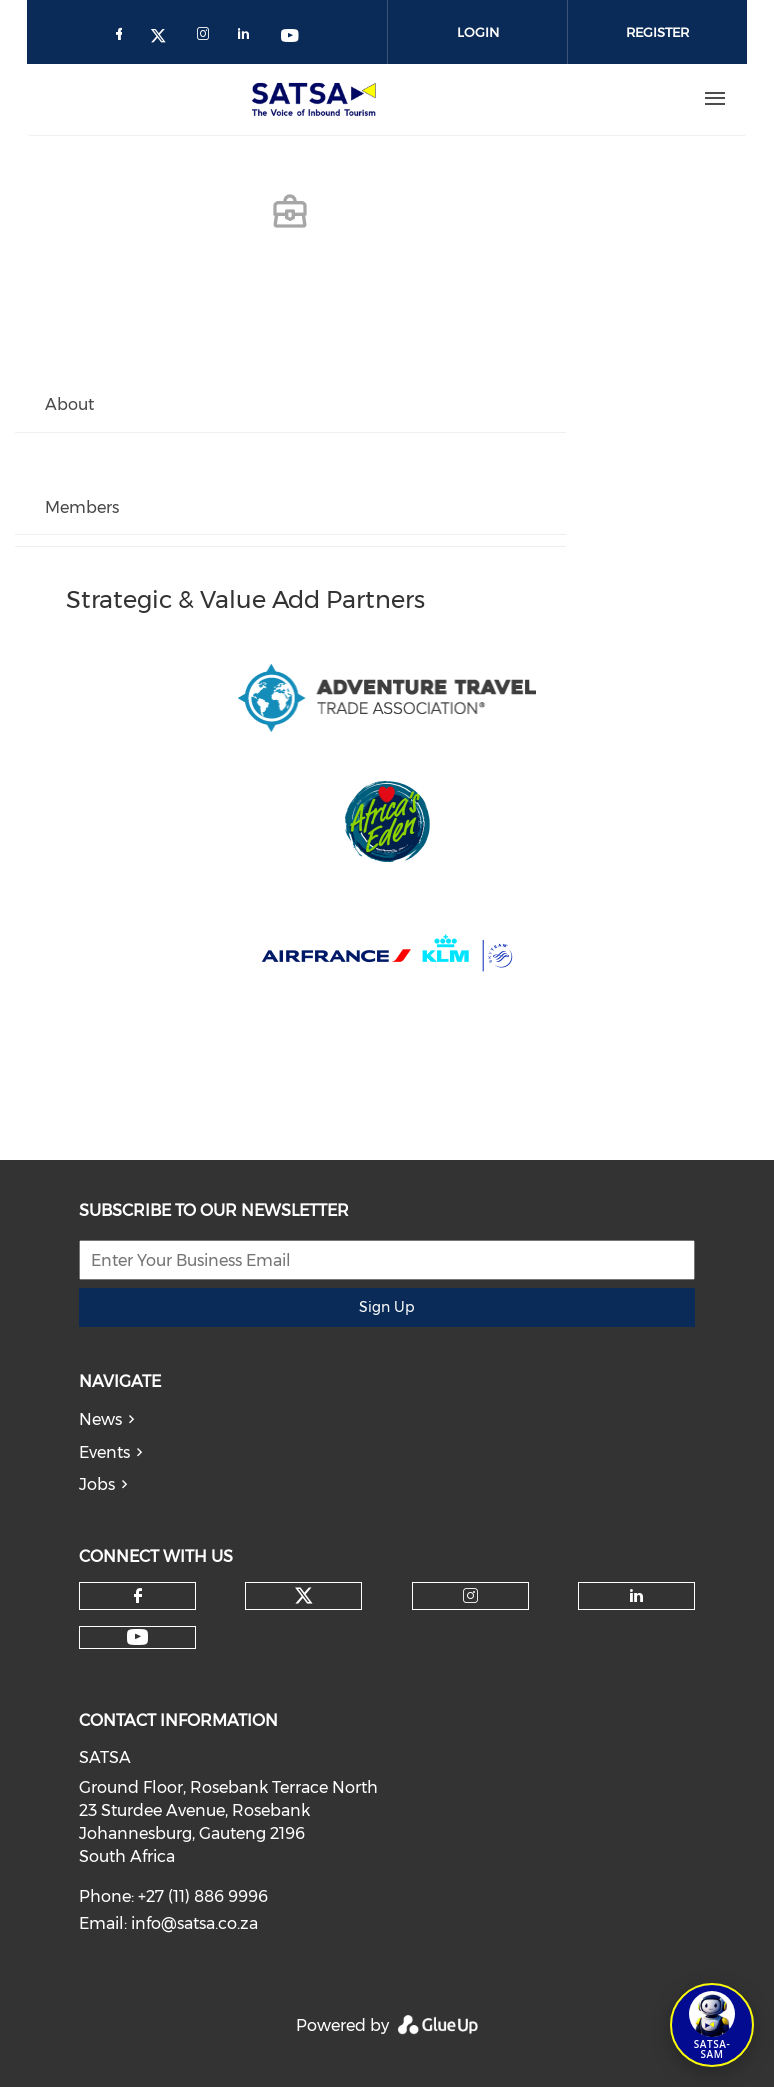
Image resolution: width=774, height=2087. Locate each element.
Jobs (97, 1484)
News (100, 1419)
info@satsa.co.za (194, 1923)
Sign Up (386, 1307)
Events (104, 1452)
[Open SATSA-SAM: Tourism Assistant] (712, 2025)
